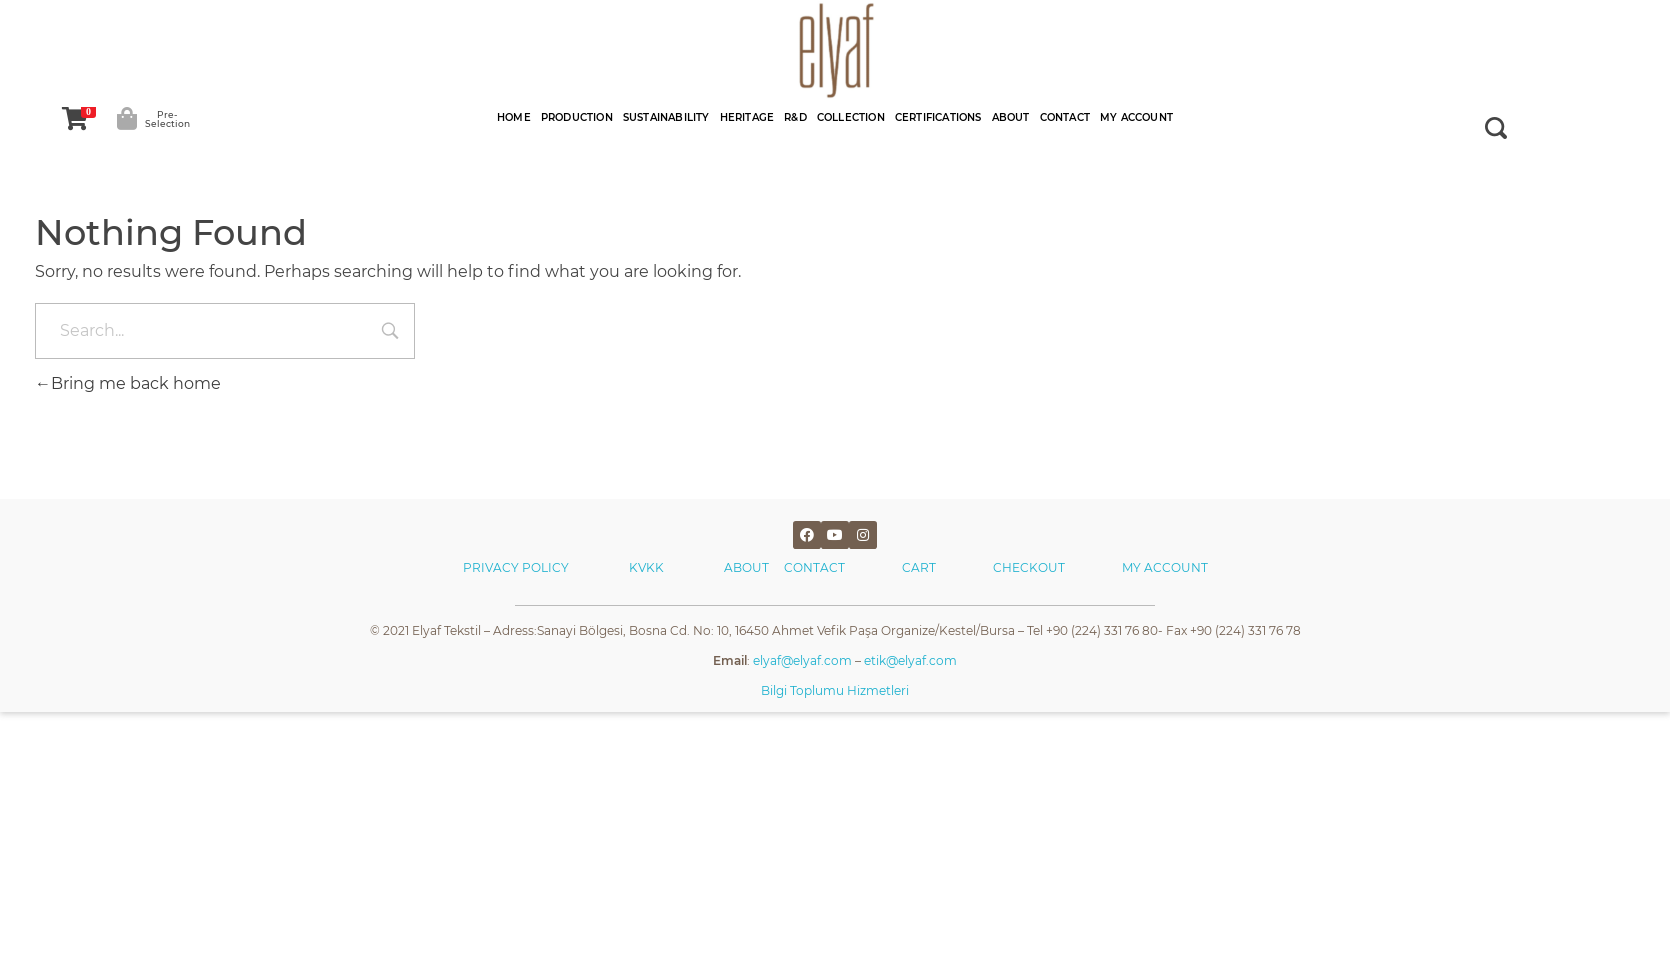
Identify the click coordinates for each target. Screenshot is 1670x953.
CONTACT (814, 567)
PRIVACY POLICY (516, 567)
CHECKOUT (1029, 567)
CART (919, 567)
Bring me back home (128, 383)
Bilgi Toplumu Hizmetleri (835, 690)
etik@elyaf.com (910, 660)
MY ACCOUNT (1165, 567)
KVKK (648, 567)
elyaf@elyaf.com (802, 660)
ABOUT (754, 567)
